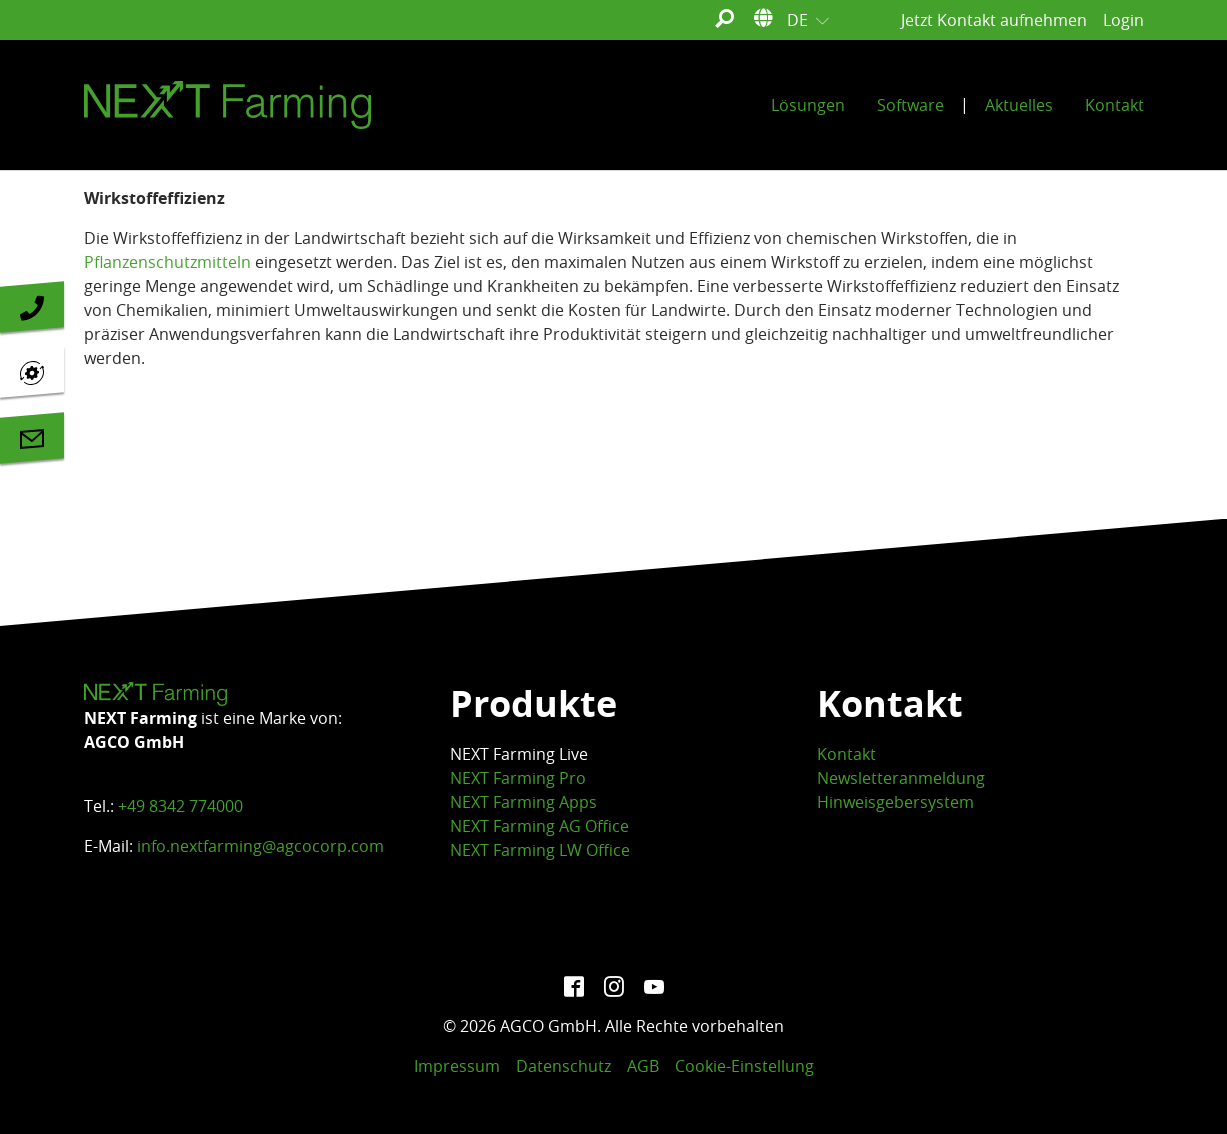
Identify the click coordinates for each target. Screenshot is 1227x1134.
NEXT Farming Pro (518, 778)
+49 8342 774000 (180, 806)
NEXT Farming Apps (523, 802)
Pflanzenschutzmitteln (167, 262)
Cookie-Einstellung (744, 1066)
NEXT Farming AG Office (539, 826)
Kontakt (846, 754)
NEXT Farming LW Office (540, 850)
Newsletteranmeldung (901, 778)
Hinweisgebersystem (895, 802)
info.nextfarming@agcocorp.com (260, 846)
